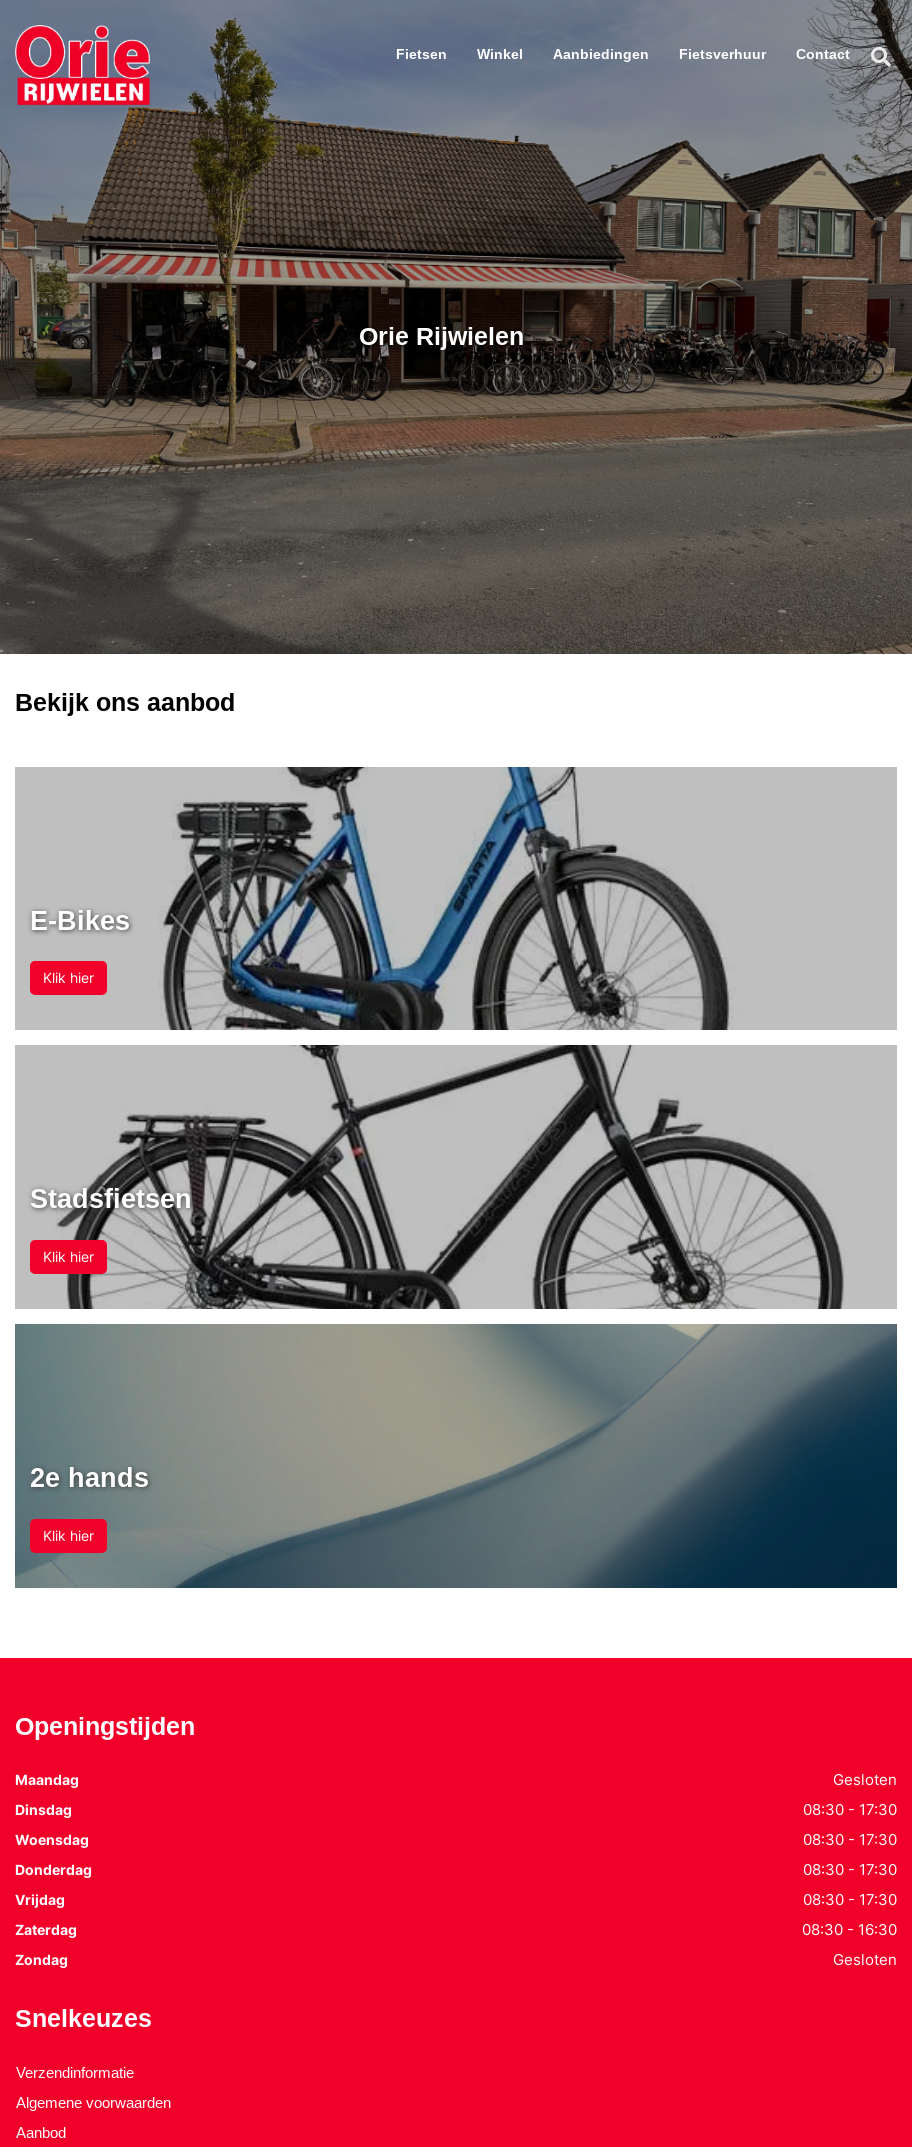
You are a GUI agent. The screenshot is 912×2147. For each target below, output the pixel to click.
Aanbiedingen (601, 54)
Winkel (500, 54)
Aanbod (41, 2132)
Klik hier (68, 977)
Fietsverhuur (722, 54)
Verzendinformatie (75, 2072)
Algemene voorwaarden (93, 2102)
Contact (823, 54)
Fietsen (421, 54)
